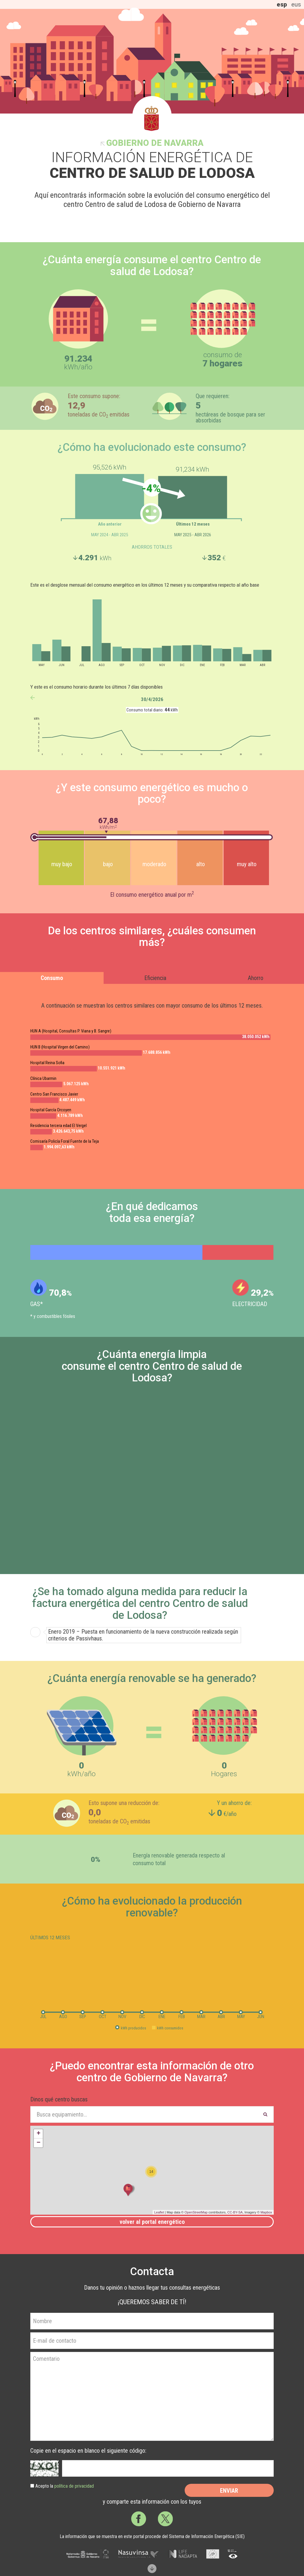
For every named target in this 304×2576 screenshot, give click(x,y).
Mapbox (266, 2212)
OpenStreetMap (196, 2212)
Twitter (165, 2518)
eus (296, 4)
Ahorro (255, 977)
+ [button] (38, 2133)
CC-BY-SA (235, 2212)
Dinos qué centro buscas (59, 2099)
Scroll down (152, 2568)
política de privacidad (74, 2486)
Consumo (52, 977)
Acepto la (64, 2486)
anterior (32, 697)
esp (282, 4)
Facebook (138, 2518)
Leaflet (159, 2212)
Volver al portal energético (152, 2221)
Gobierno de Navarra (154, 143)
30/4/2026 (152, 699)
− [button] (38, 2142)
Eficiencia (155, 977)
